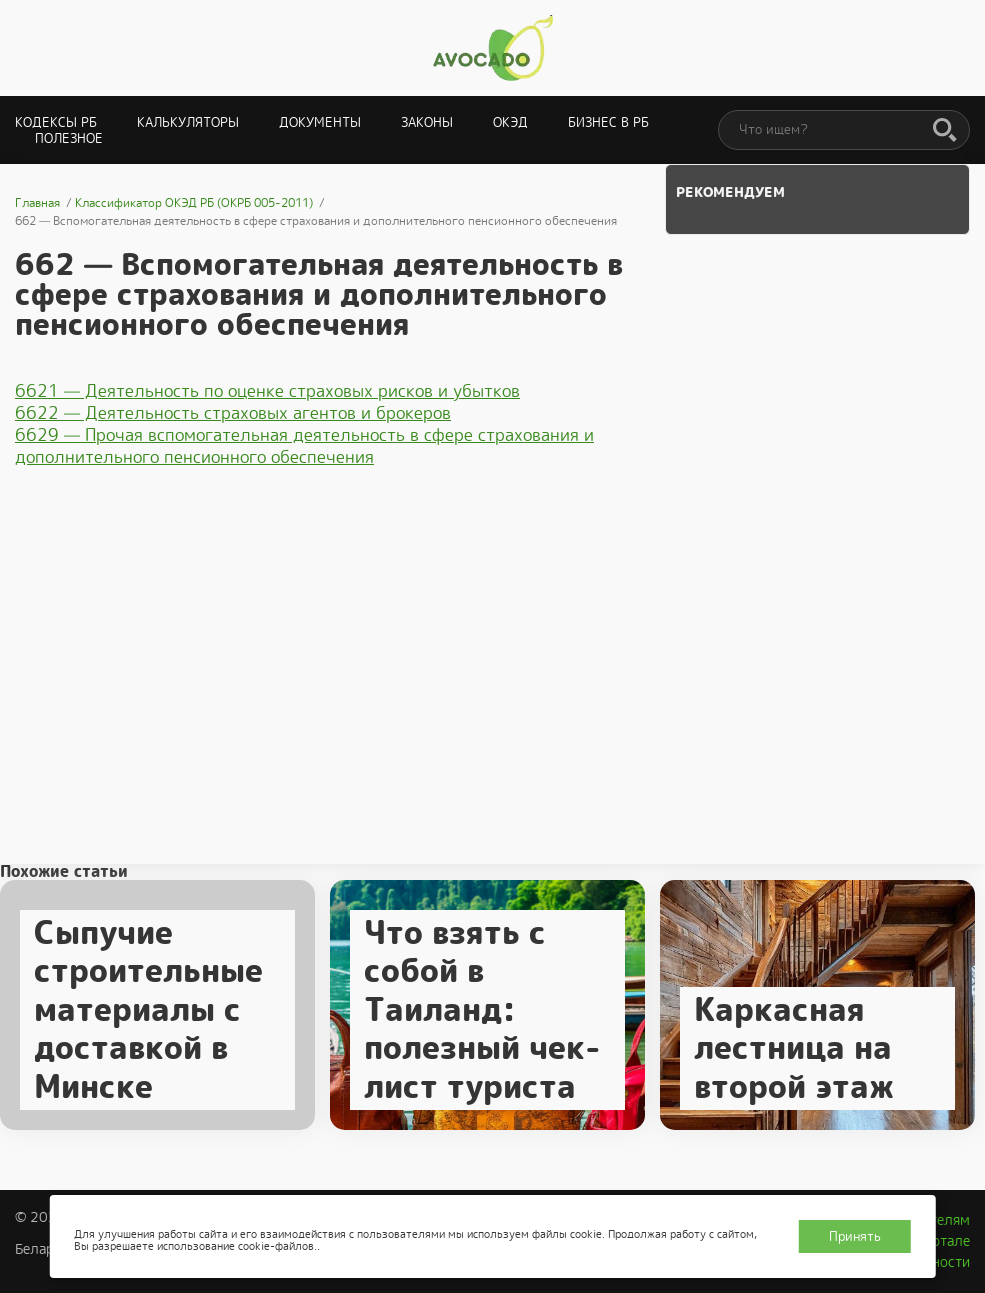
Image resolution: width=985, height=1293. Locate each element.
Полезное (69, 138)
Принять (855, 1236)
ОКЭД (510, 122)
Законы (427, 122)
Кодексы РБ (56, 122)
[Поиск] (945, 131)
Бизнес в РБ (608, 122)
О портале (936, 1241)
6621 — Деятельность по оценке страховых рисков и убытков (267, 391)
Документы (320, 122)
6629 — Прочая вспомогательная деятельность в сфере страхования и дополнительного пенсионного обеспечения (304, 446)
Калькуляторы (188, 122)
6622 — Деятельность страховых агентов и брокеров (233, 413)
